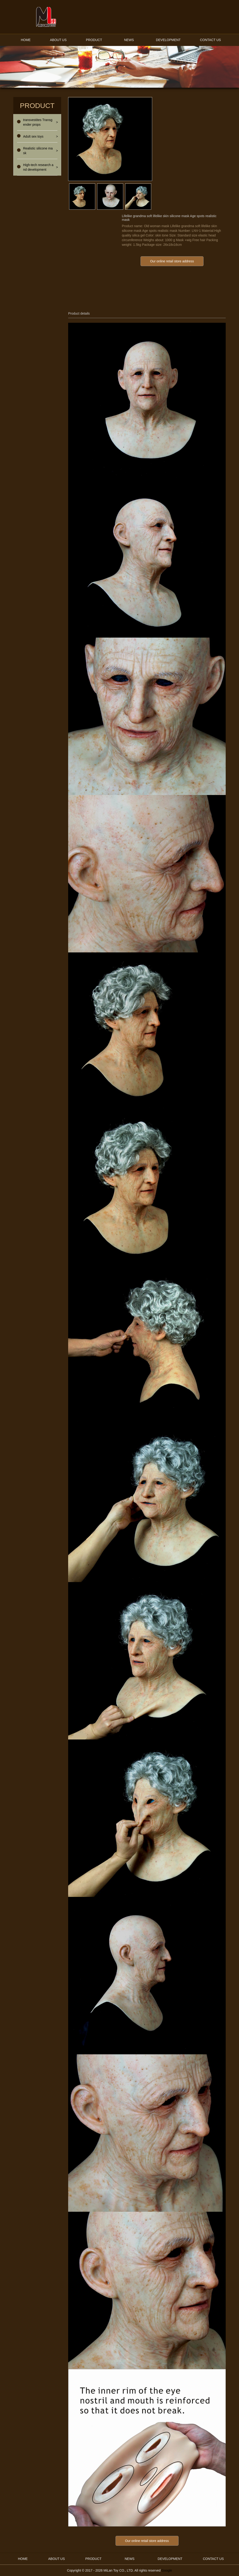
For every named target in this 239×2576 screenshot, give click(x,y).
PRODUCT (94, 40)
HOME (26, 40)
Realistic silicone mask (38, 150)
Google (167, 2570)
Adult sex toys (33, 136)
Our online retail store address (172, 261)
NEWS (129, 40)
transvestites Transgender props (37, 122)
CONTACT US (210, 40)
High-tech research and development (38, 167)
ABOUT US (58, 40)
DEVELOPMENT (168, 40)
